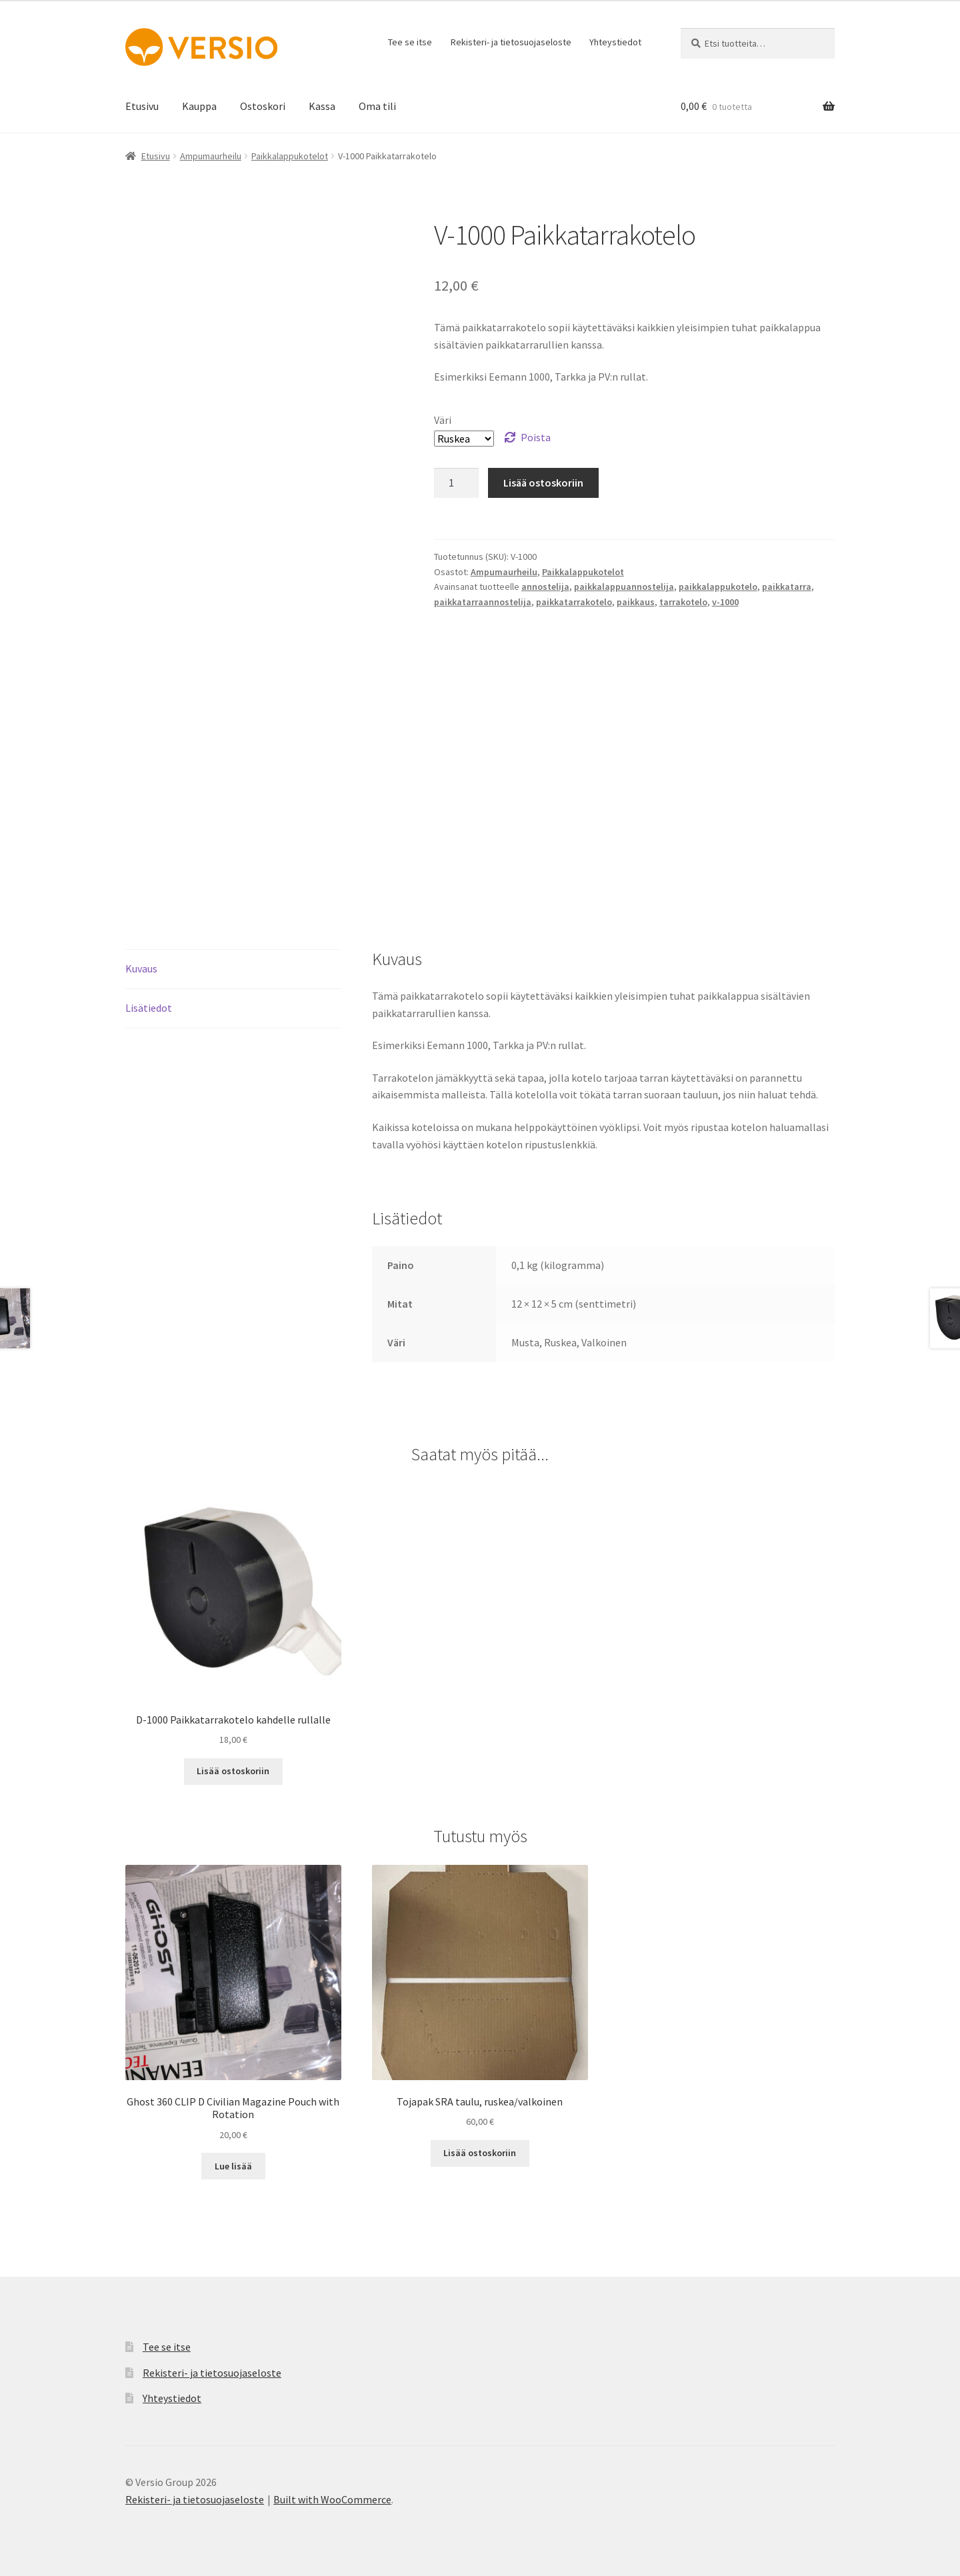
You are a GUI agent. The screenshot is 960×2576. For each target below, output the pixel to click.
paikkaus (636, 602)
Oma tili (377, 106)
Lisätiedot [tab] (148, 1007)
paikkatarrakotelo (574, 602)
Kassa (322, 106)
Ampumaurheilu (210, 156)
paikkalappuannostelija (624, 587)
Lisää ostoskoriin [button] (233, 1771)
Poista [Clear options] (536, 437)
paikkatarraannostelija (482, 602)
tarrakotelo (683, 602)
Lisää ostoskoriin (543, 482)
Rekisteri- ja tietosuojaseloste (511, 42)
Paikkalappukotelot (289, 156)
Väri (442, 420)
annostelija (545, 587)
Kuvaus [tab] (141, 968)
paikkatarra (786, 587)
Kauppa (199, 106)
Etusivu (142, 106)
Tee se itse (410, 42)
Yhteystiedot (615, 42)
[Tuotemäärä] (456, 483)
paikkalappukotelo (718, 587)
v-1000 (725, 602)
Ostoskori (262, 106)
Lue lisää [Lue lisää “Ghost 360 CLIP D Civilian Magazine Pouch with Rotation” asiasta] (233, 2166)
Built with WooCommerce (332, 2499)
